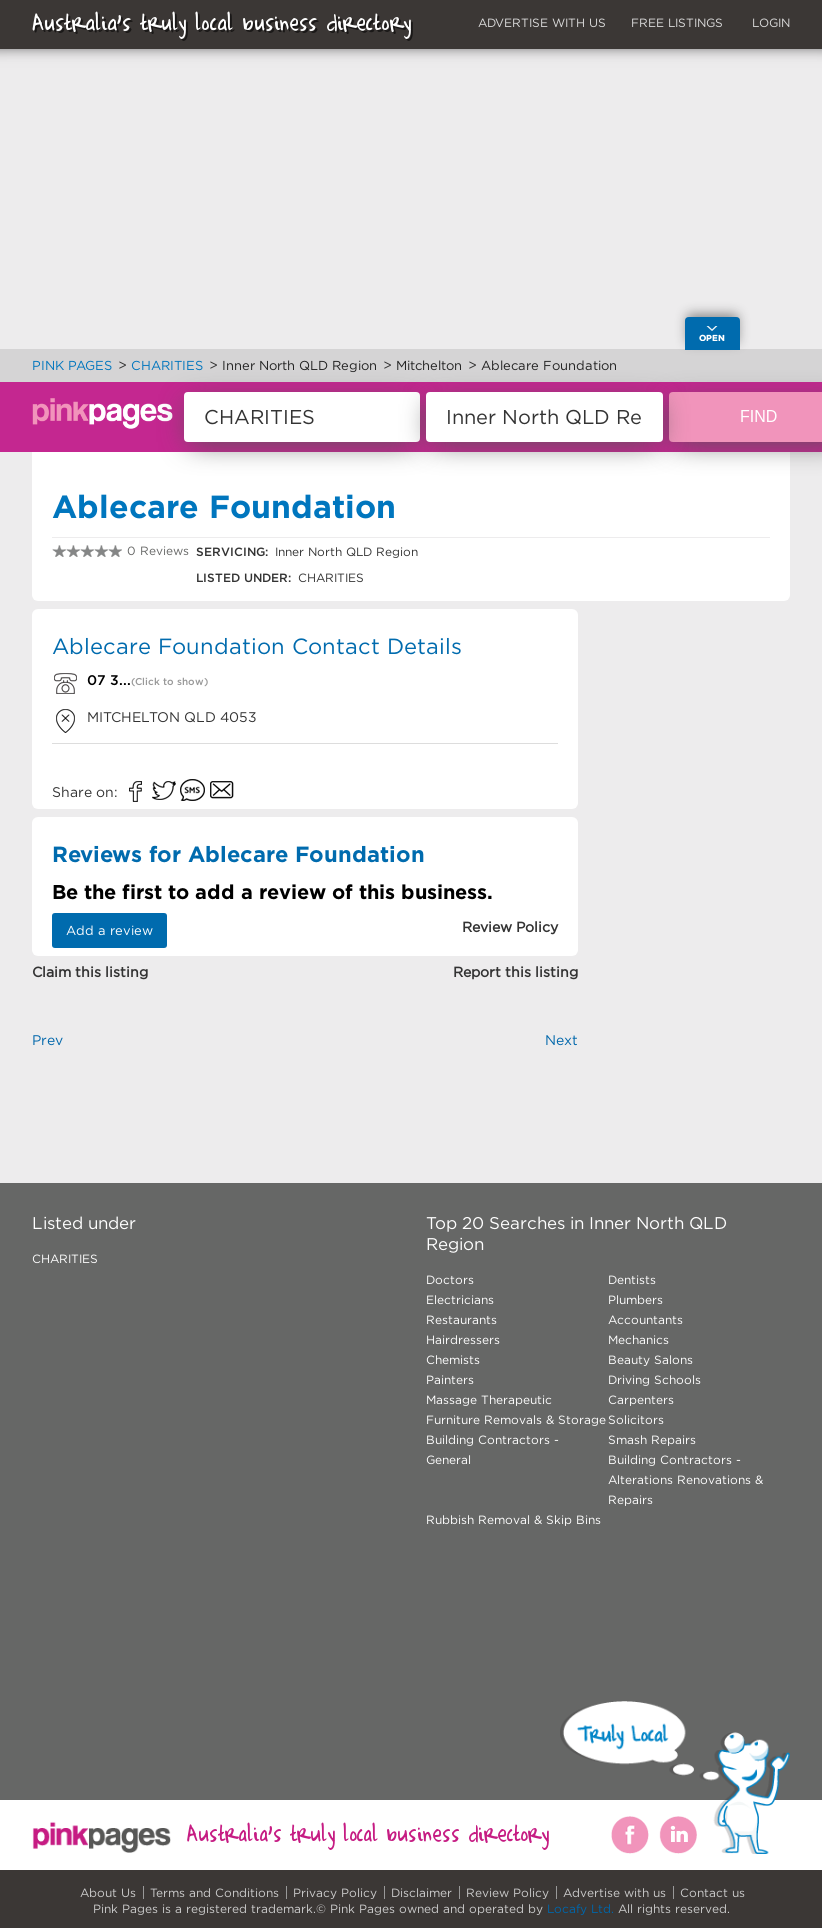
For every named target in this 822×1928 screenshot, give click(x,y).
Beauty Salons (650, 1359)
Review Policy (507, 1892)
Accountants (645, 1319)
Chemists (453, 1359)
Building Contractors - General (492, 1449)
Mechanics (638, 1339)
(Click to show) (169, 681)
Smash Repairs (652, 1439)
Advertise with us (614, 1892)
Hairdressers (463, 1339)
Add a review (109, 930)
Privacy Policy (335, 1892)
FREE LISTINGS (677, 22)
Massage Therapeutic (489, 1399)
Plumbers (635, 1299)
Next (561, 1040)
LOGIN (771, 22)
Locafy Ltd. (580, 1908)
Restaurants (461, 1319)
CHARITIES (65, 1258)
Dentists (632, 1279)
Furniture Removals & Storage (516, 1419)
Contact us (712, 1892)
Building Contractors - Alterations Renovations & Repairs (685, 1479)
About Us (108, 1892)
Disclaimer (421, 1892)
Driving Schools (654, 1379)
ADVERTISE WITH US (542, 22)
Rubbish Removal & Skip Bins (513, 1519)
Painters (450, 1379)
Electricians (460, 1299)
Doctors (450, 1279)
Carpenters (641, 1399)
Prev (47, 1040)
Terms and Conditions (214, 1892)
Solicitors (636, 1419)
